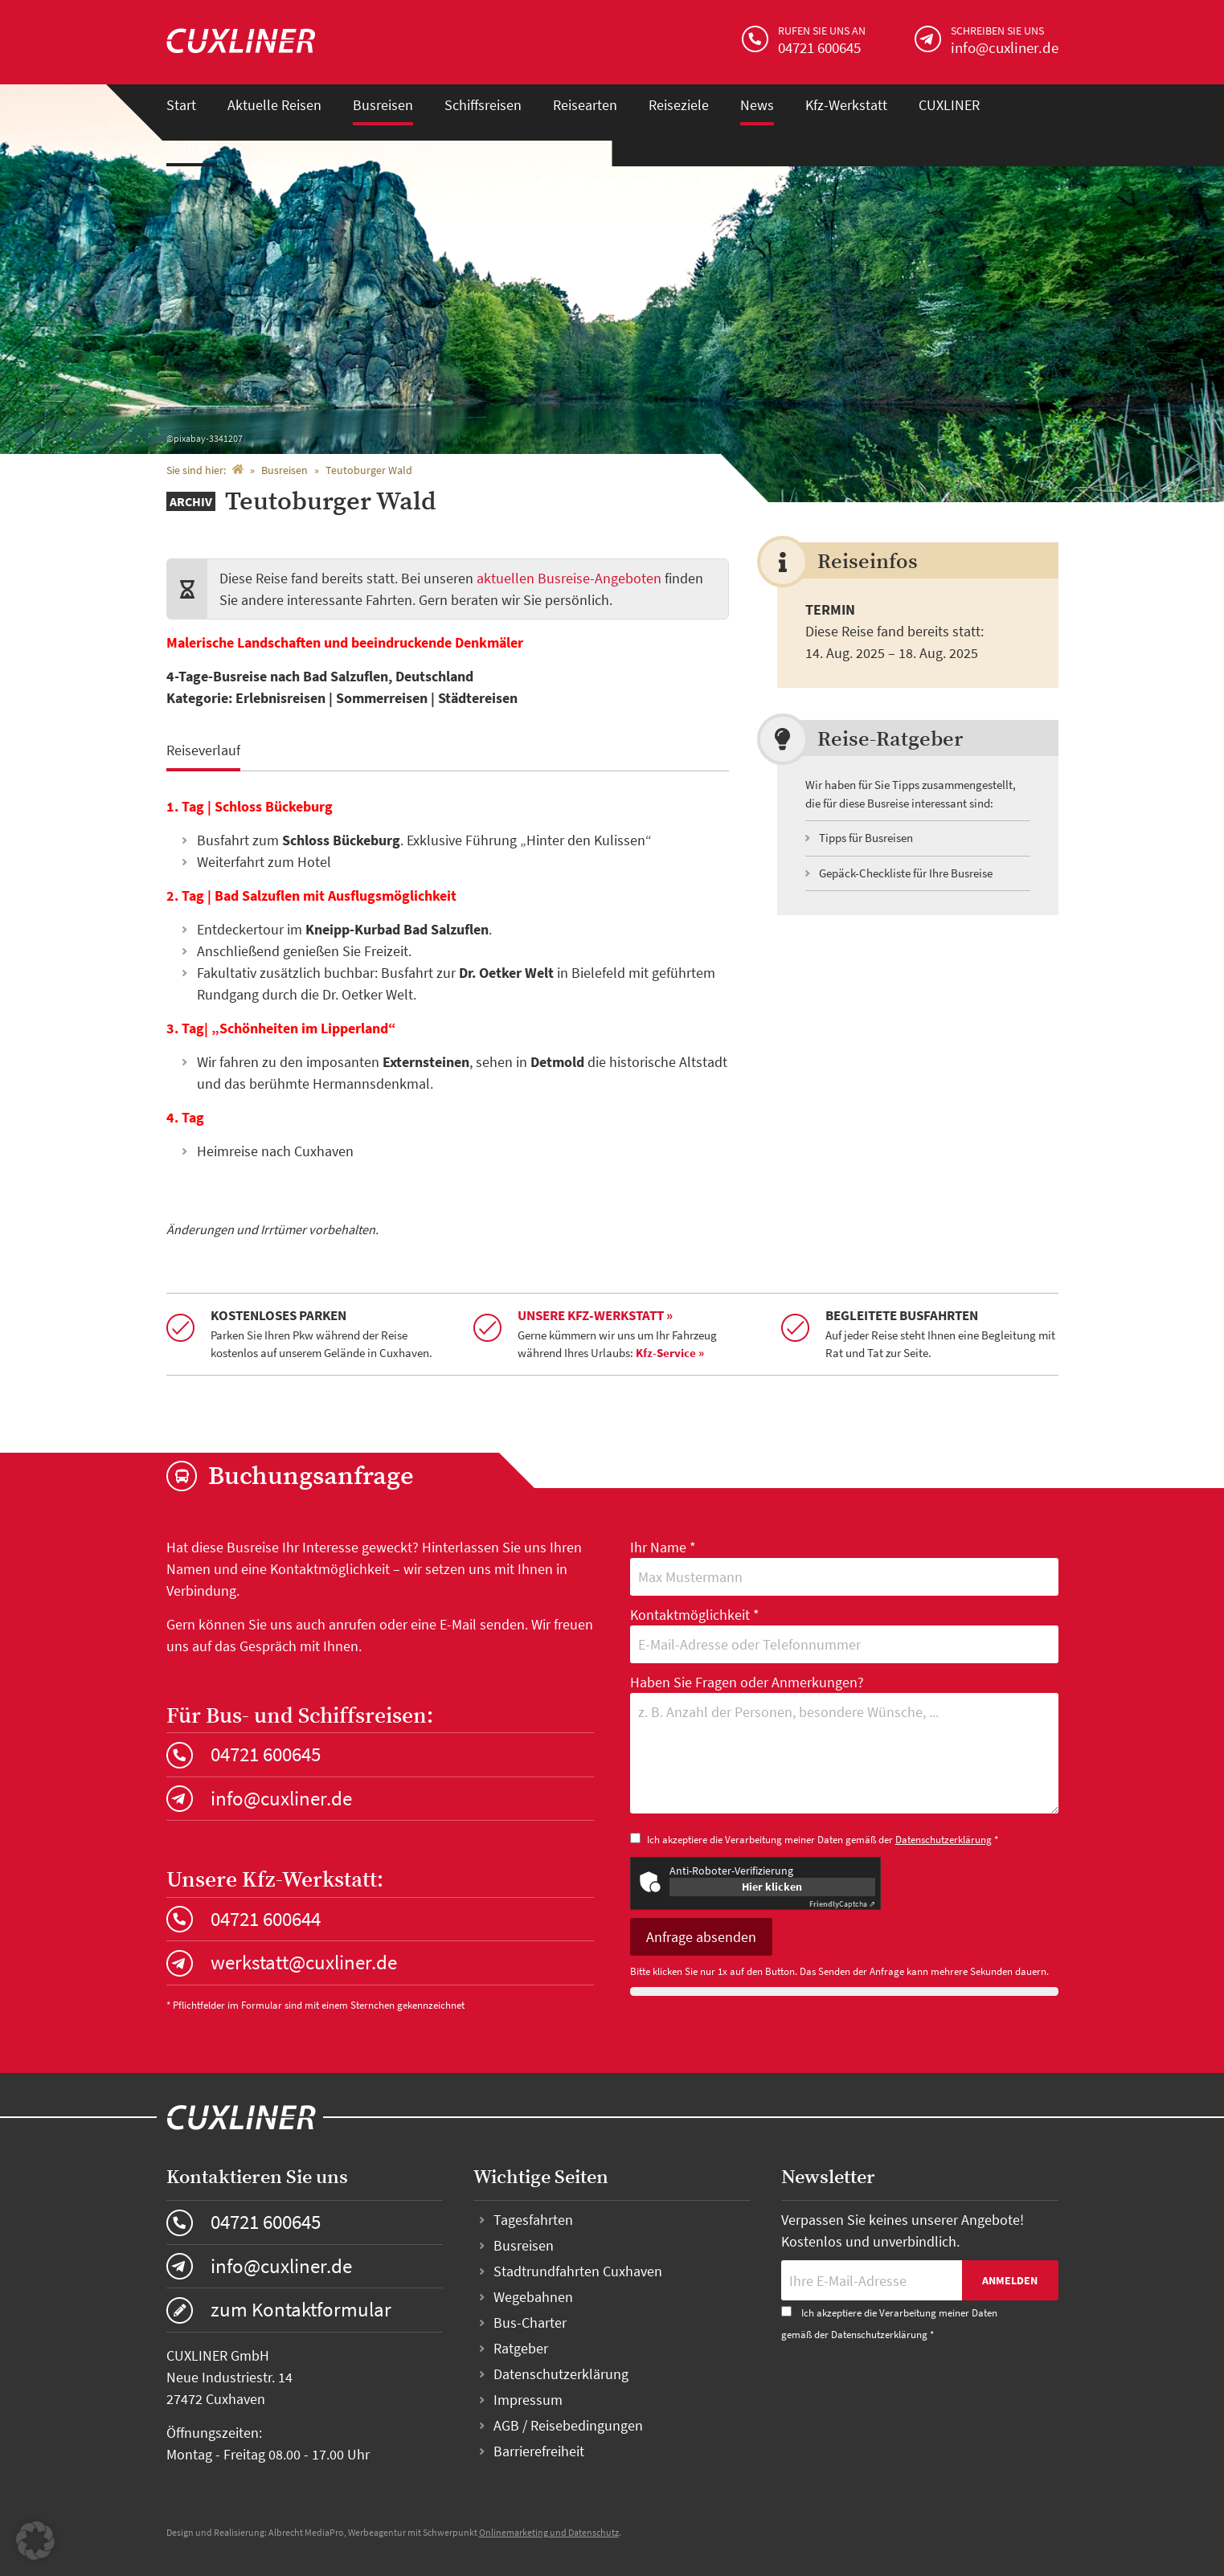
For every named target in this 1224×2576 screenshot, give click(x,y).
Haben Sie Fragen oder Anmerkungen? (844, 1746)
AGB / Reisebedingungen (568, 2425)
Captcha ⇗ (842, 1904)
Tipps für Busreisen (866, 837)
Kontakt (190, 146)
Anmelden (1010, 2280)
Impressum (528, 2399)
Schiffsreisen (483, 105)
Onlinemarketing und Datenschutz (549, 2532)
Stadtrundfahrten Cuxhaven (577, 2271)
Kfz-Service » (670, 1352)
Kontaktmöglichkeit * (844, 1634)
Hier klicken (772, 1886)
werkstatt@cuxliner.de (304, 1962)
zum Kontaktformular (301, 2309)
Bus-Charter (530, 2322)
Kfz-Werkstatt (846, 105)
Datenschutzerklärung (943, 1839)
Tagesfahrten (533, 2219)
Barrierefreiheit (538, 2451)
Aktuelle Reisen (274, 105)
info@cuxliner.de (281, 1798)
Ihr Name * (844, 1567)
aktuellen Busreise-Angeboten (569, 578)
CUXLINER (949, 105)
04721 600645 (266, 1754)
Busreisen (383, 105)
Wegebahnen (533, 2297)
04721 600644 (266, 1919)
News (757, 105)
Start (181, 105)
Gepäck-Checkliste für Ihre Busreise (906, 873)
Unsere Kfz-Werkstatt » (595, 1315)
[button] (35, 2540)
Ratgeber (520, 2348)
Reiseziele (679, 105)
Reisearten (585, 105)
